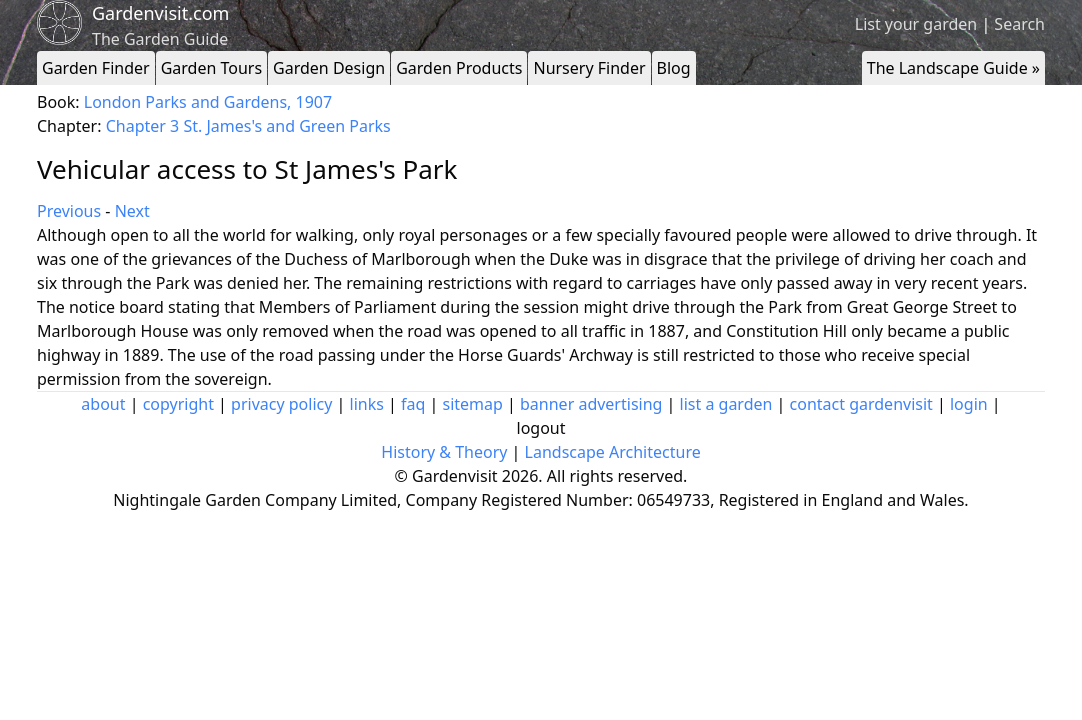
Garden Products (459, 68)
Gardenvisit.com (160, 13)
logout (541, 428)
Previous (69, 211)
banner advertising (591, 404)
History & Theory (444, 452)
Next (132, 211)
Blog (674, 68)
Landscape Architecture (613, 452)
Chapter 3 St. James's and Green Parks (248, 126)
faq (413, 404)
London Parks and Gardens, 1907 (208, 102)
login (969, 404)
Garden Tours (211, 68)
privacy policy (281, 404)
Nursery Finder (589, 68)
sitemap (473, 404)
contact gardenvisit (861, 404)
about (103, 404)
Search (1019, 24)
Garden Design (329, 68)
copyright (178, 404)
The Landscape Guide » (953, 68)
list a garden (726, 404)
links (367, 404)
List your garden (916, 24)
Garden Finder (96, 68)
